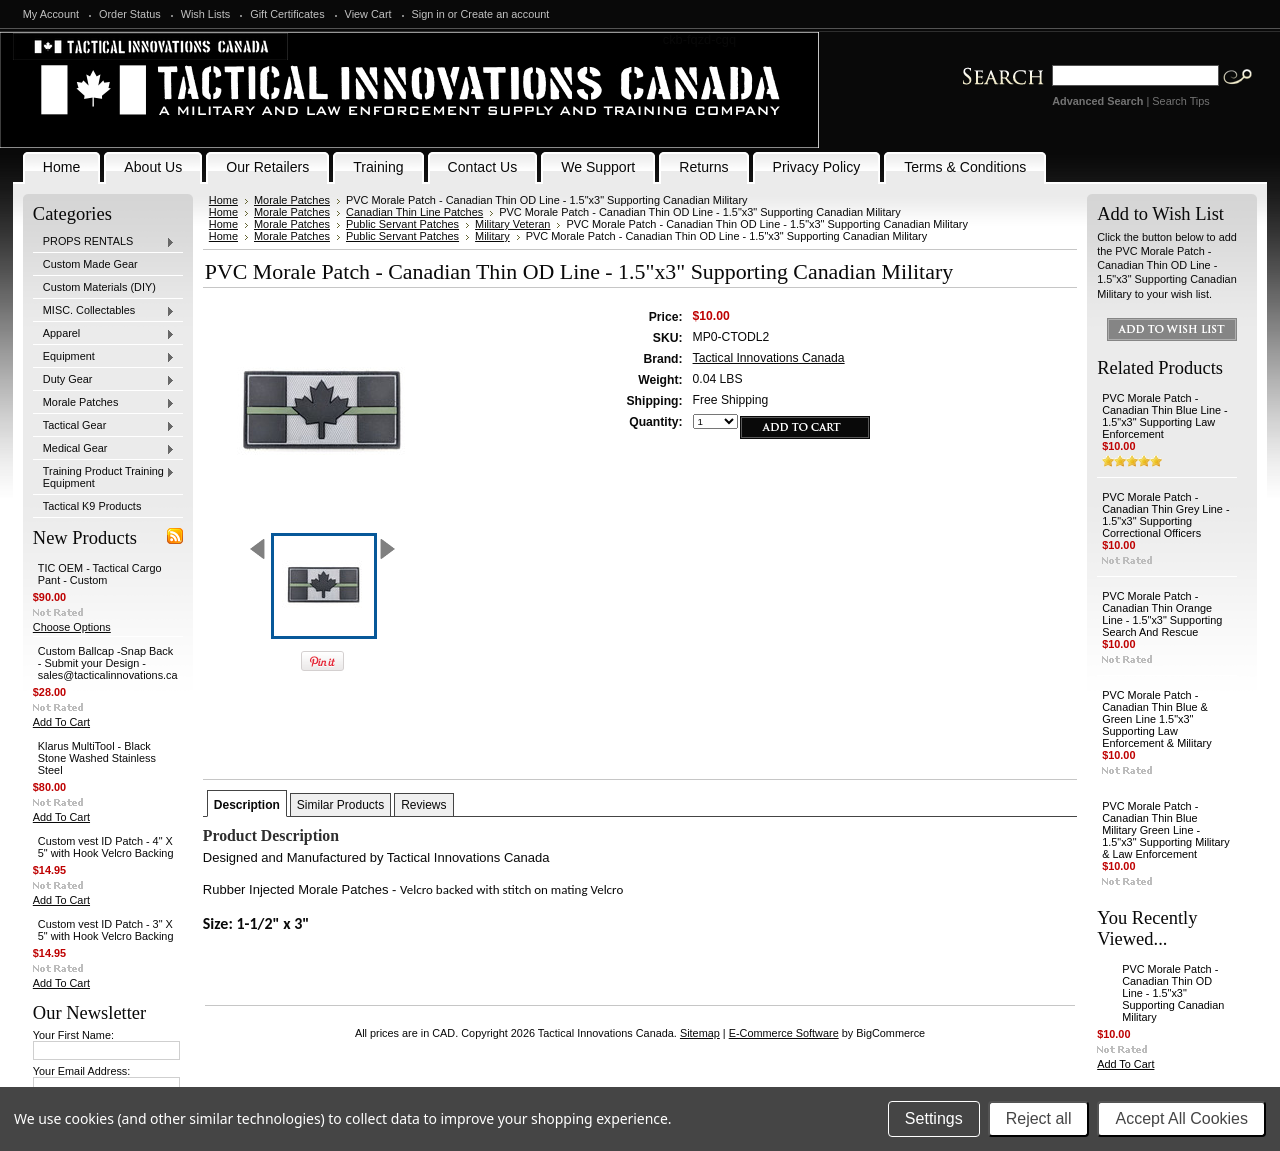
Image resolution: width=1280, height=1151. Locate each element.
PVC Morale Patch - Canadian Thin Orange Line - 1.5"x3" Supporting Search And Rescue (1162, 614)
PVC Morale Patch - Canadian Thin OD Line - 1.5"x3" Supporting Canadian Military (1173, 993)
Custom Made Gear (90, 264)
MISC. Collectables (104, 311)
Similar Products (340, 805)
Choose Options (72, 627)
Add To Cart (61, 722)
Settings (934, 1118)
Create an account (505, 14)
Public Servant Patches (402, 224)
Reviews (423, 805)
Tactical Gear (104, 426)
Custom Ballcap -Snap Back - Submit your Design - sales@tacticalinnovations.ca (108, 663)
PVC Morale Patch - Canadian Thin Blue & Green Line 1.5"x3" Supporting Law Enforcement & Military (1156, 719)
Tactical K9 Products (92, 506)
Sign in (428, 14)
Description (247, 805)
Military (492, 236)
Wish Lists (206, 14)
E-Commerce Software (784, 1033)
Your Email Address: (82, 1071)
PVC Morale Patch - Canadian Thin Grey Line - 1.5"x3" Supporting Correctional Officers (1165, 515)
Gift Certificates (287, 14)
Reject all (1039, 1118)
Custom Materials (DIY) (99, 287)
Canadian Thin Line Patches (414, 212)
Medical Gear (104, 449)
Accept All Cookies (1181, 1118)
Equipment (104, 357)
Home (223, 200)
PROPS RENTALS (104, 242)
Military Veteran (512, 224)
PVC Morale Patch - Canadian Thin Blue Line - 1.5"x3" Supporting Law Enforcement (1165, 416)
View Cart (368, 14)
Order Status (130, 14)
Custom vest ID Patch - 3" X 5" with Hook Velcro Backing (106, 930)
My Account (51, 14)
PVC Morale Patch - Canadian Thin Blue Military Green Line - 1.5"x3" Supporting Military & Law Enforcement (1165, 830)
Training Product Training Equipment (104, 477)
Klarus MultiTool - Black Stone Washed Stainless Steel (97, 758)
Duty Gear (104, 380)
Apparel (104, 334)
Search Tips (1180, 101)
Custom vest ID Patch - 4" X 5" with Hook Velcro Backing (106, 847)
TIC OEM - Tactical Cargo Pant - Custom (100, 574)
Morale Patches (104, 403)
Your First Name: (73, 1035)
